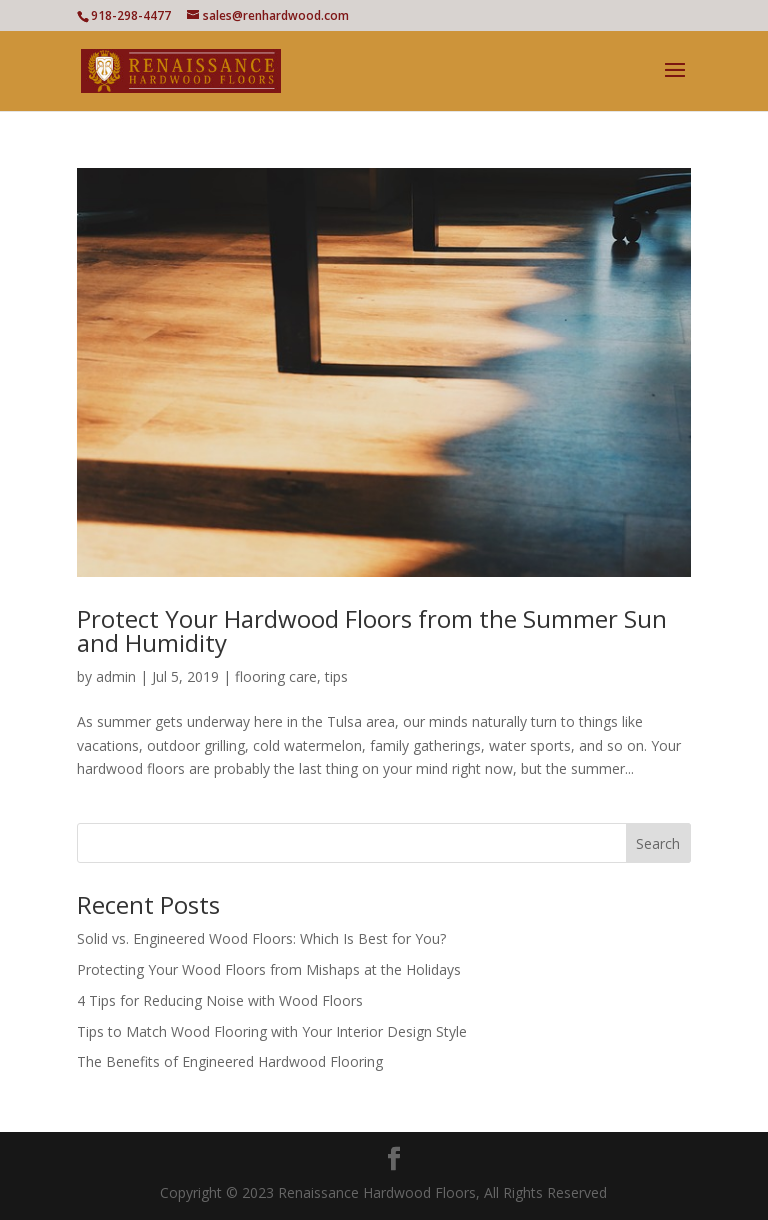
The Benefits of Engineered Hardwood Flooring (230, 1061)
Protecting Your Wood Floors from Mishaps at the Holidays (269, 969)
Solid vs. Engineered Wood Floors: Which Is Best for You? (261, 938)
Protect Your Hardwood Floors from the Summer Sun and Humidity (372, 630)
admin (116, 676)
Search (658, 843)
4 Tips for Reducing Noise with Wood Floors (220, 1000)
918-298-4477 (131, 15)
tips (336, 676)
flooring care (276, 676)
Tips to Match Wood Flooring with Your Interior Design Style (272, 1031)
